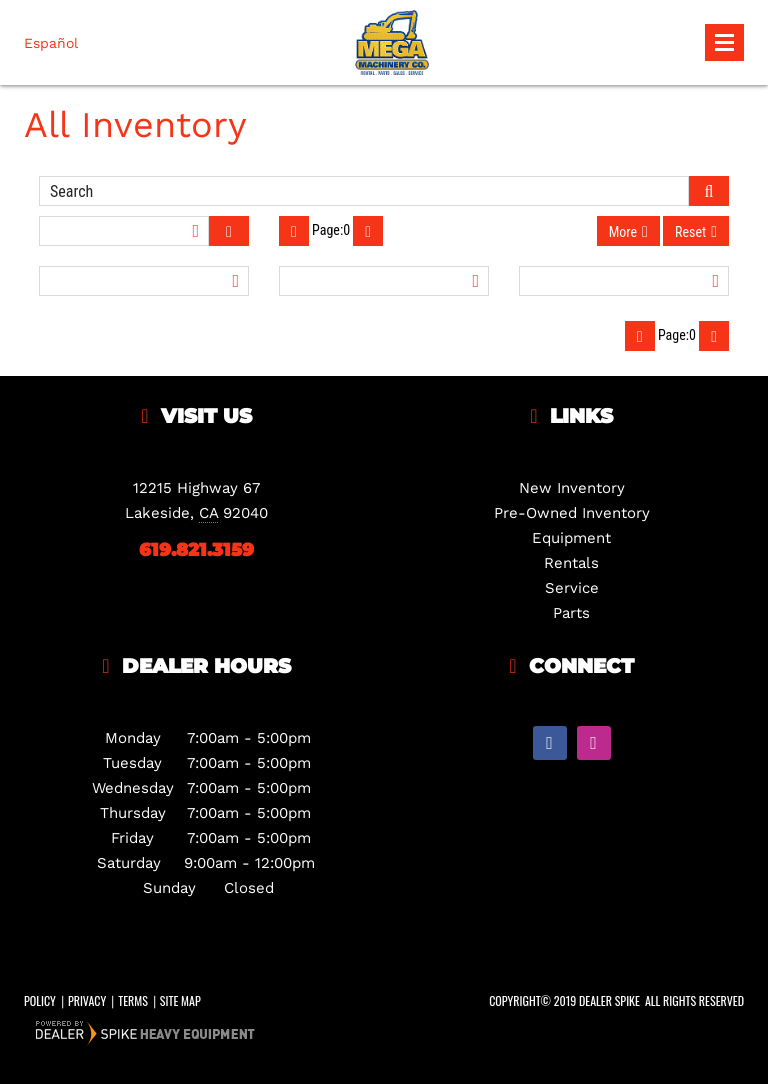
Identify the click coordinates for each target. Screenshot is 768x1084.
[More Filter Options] (628, 231)
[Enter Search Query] (364, 191)
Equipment (571, 538)
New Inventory (572, 488)
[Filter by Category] (624, 281)
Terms (133, 1000)
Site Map (180, 1000)
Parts (571, 613)
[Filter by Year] (384, 281)
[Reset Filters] (696, 231)
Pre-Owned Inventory (572, 513)
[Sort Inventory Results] (124, 231)
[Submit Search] (709, 191)
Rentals (571, 563)
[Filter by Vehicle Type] (144, 281)
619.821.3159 (196, 550)
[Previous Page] (294, 231)
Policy (40, 1000)
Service (572, 588)
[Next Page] (368, 231)
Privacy (87, 1000)
